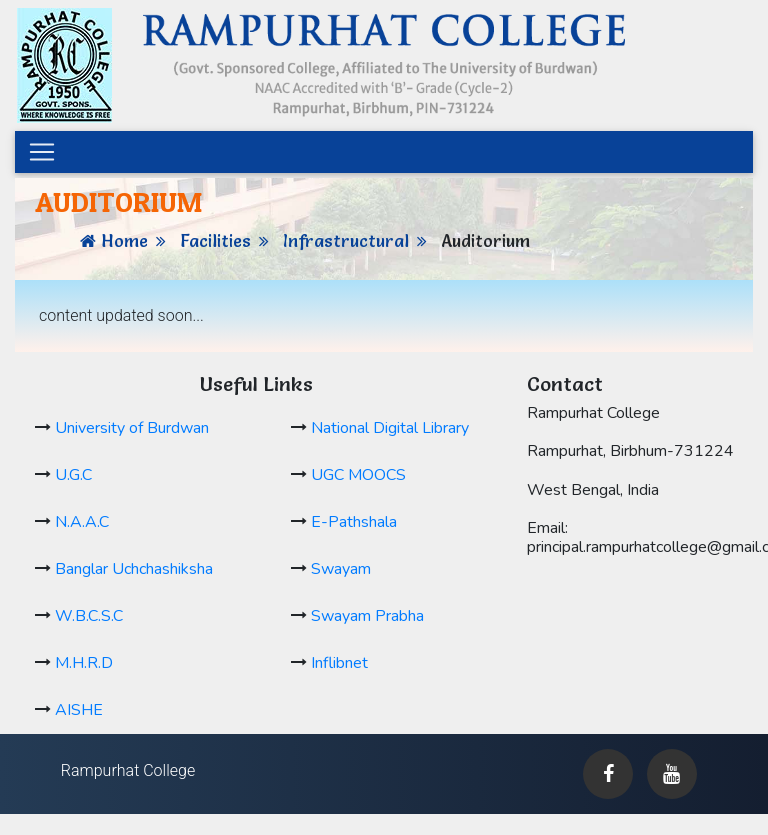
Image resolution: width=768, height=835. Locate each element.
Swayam (341, 569)
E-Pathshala (354, 522)
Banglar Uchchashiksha (134, 569)
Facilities (215, 240)
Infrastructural (346, 240)
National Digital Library (390, 428)
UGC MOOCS (358, 475)
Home (124, 240)
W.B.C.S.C (89, 616)
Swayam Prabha (367, 616)
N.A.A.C (82, 522)
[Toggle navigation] (42, 152)
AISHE (79, 710)
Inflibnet (339, 663)
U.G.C (73, 475)
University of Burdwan (132, 428)
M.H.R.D (84, 663)
